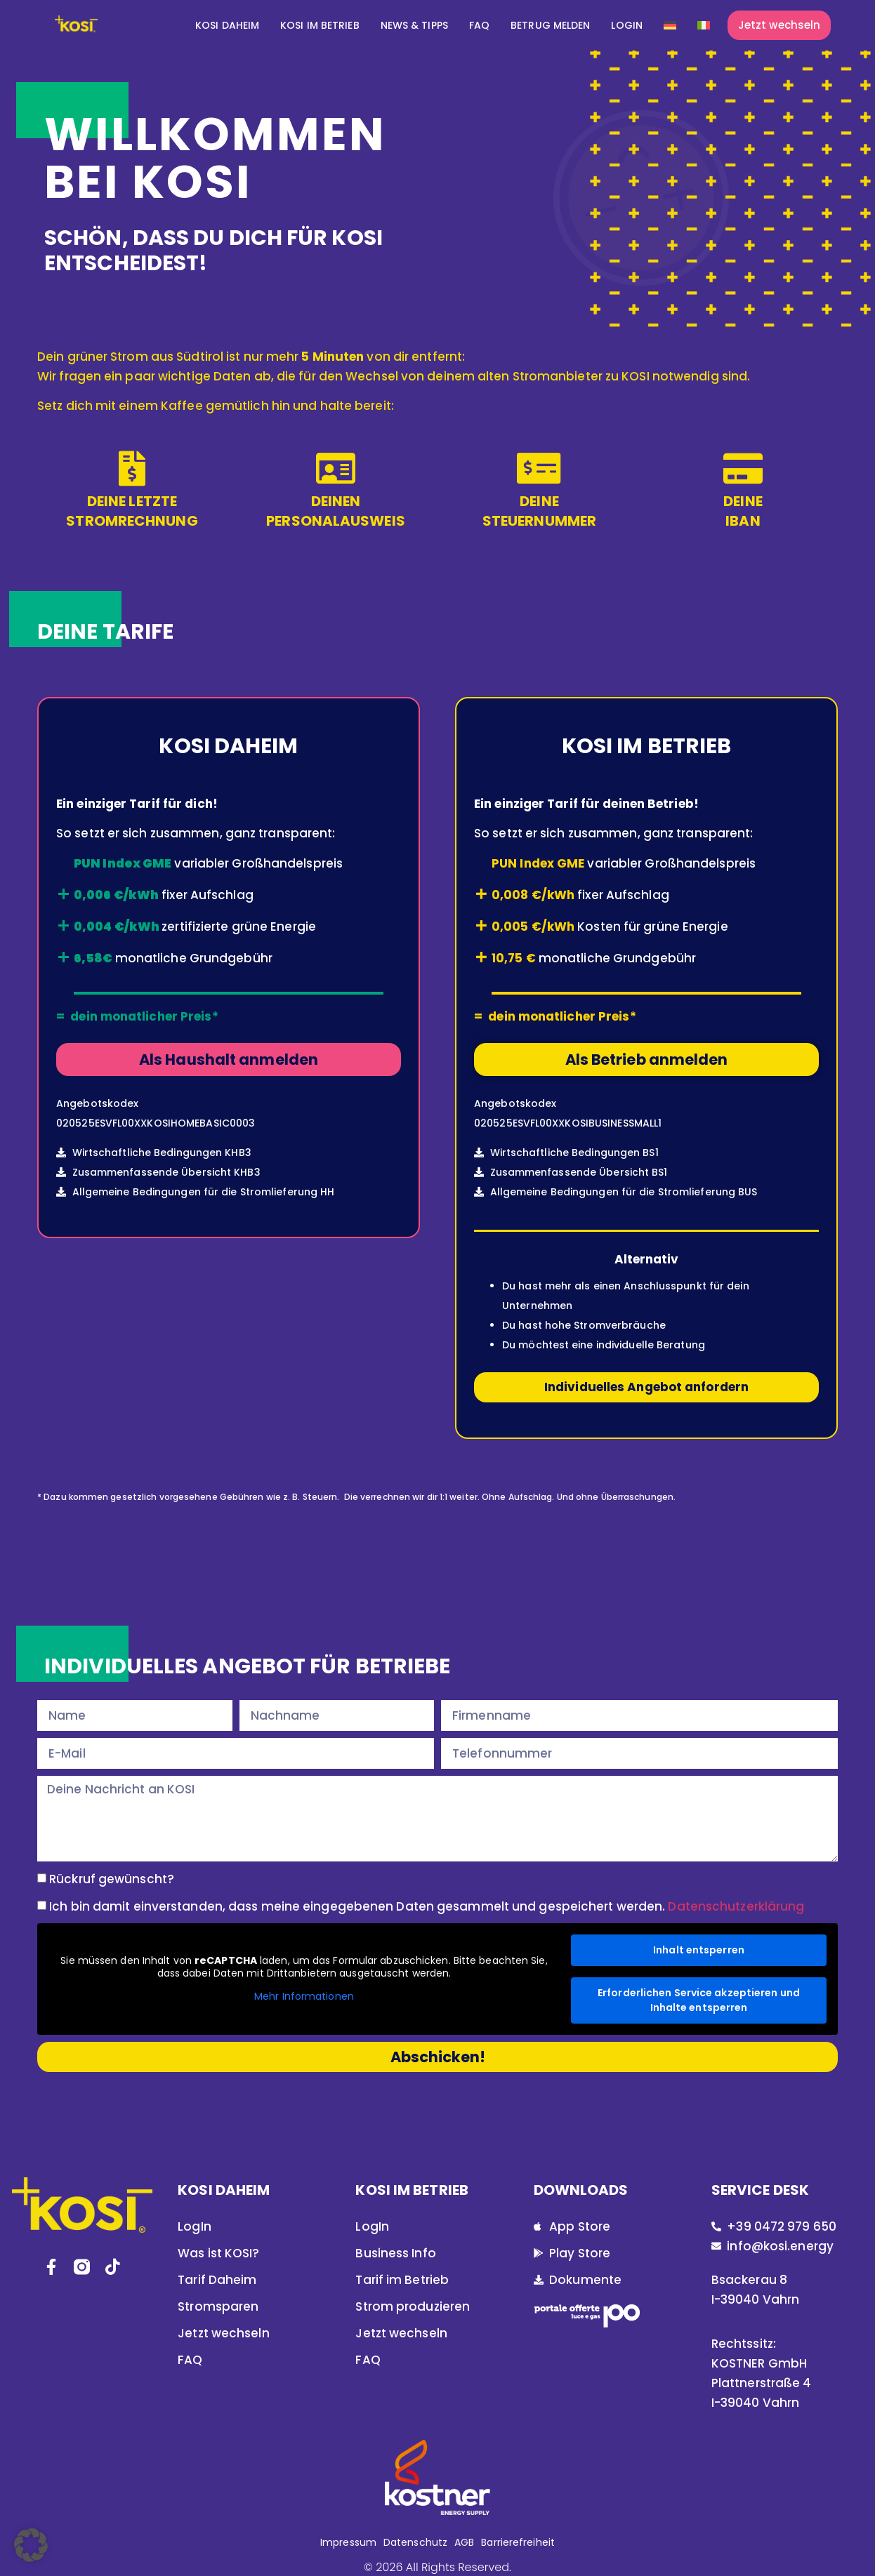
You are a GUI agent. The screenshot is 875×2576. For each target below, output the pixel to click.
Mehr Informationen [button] (304, 1997)
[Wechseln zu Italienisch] (703, 25)
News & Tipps (414, 25)
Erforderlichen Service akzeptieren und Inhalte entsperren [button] (699, 2000)
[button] (31, 2545)
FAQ (479, 25)
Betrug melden (550, 25)
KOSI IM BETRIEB (320, 25)
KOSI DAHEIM (227, 25)
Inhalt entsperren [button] (698, 1950)
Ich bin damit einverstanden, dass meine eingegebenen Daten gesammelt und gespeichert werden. (426, 1906)
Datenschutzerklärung (736, 1906)
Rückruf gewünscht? (111, 1879)
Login (627, 25)
